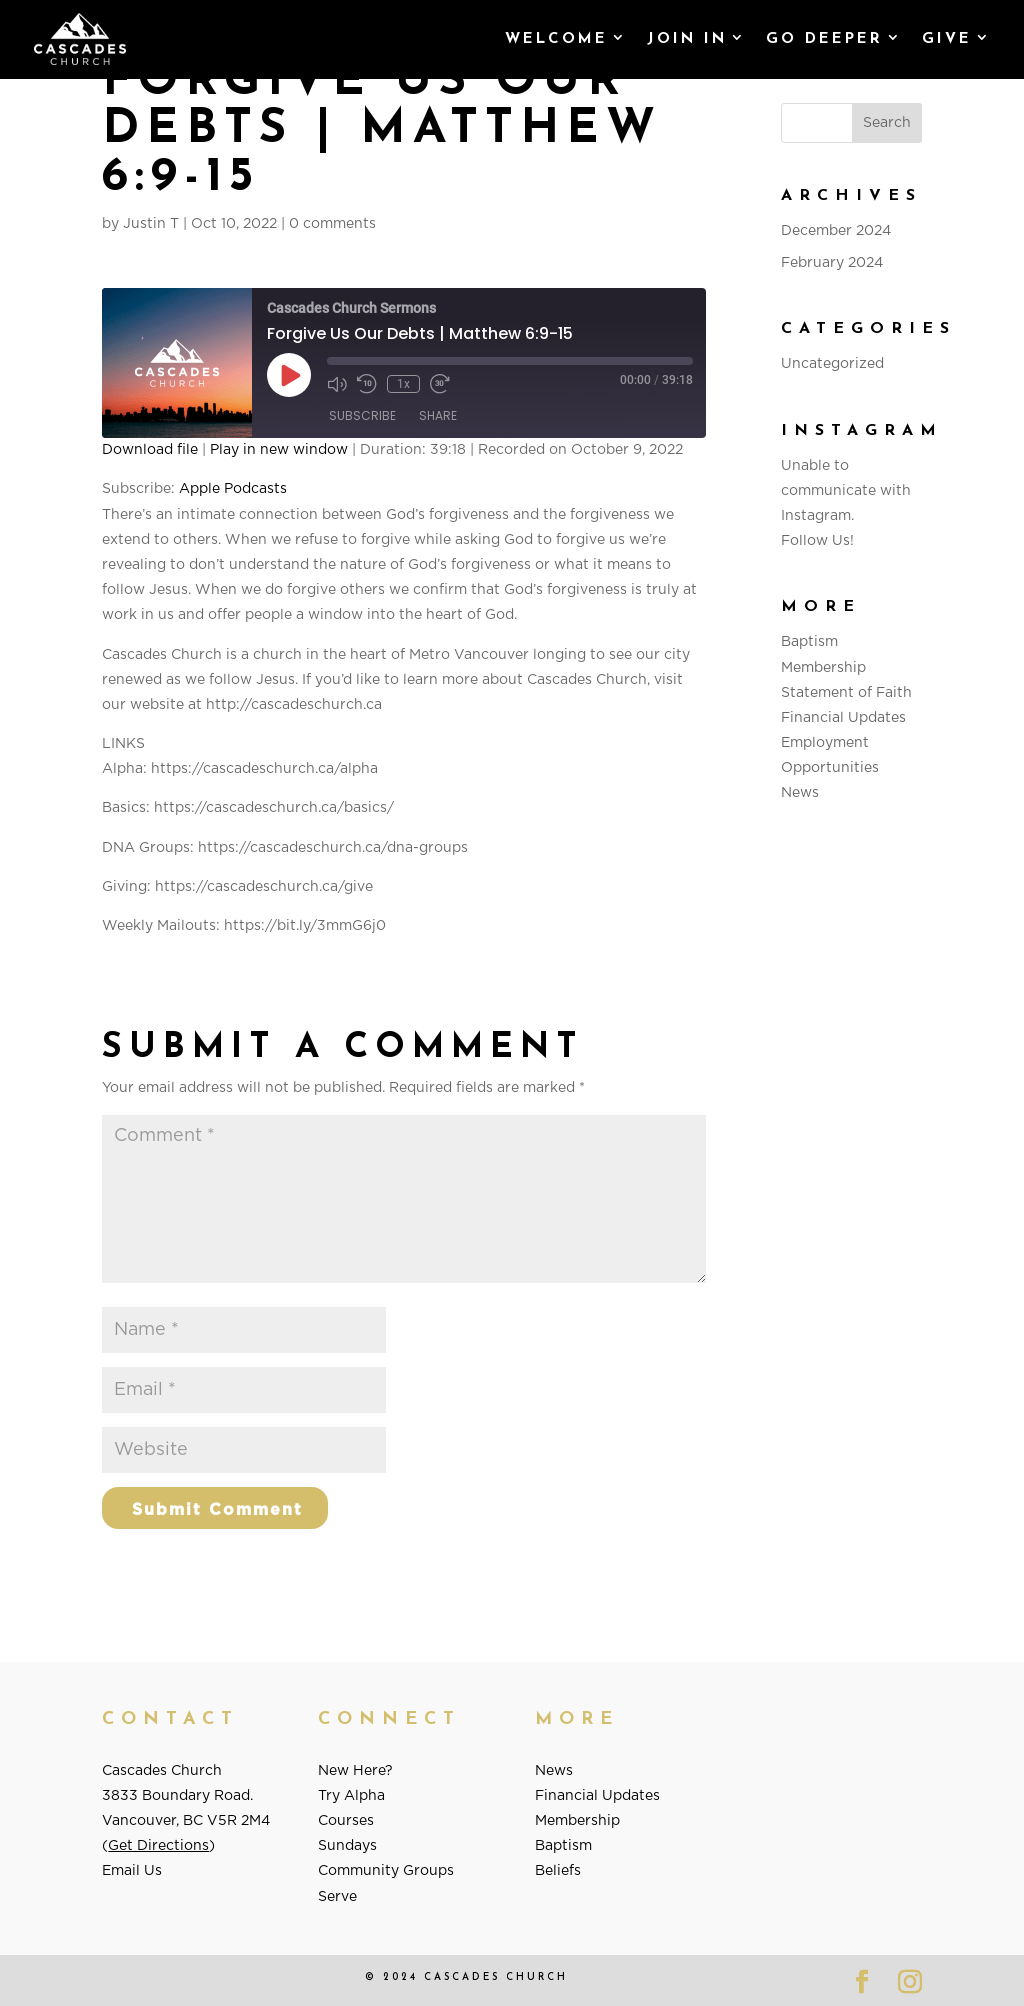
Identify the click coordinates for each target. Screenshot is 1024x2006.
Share (438, 415)
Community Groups (386, 1871)
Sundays (347, 1846)
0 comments (332, 224)
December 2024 (836, 231)
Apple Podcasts (233, 489)
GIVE (947, 40)
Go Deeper (824, 40)
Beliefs (558, 1871)
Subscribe (362, 415)
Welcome (556, 40)
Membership (823, 668)
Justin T (151, 224)
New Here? (355, 1771)
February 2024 (832, 263)
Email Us (132, 1871)
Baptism (809, 642)
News (800, 793)
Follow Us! (817, 541)
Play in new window (279, 450)
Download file (150, 450)
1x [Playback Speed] (403, 384)
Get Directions (158, 1846)
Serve (337, 1897)
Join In (687, 40)
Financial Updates (843, 718)
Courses (346, 1821)
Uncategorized (832, 364)
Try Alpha (351, 1796)
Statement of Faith (846, 693)
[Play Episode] (289, 375)
